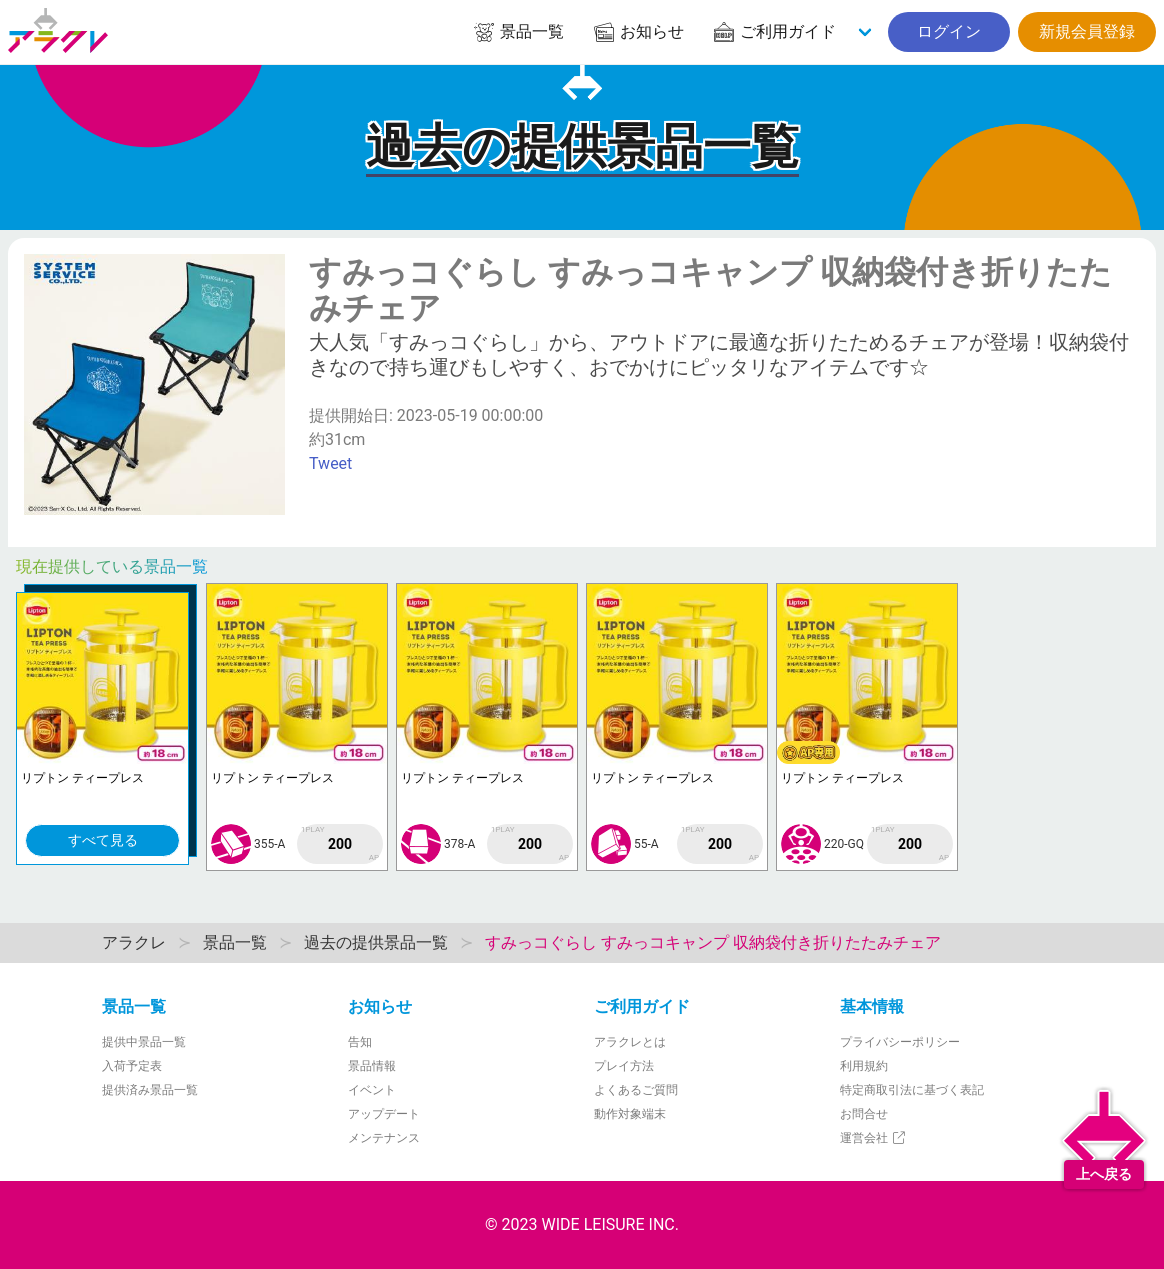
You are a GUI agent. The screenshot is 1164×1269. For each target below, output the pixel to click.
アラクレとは (630, 1042)
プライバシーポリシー (900, 1042)
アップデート (384, 1114)
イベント (372, 1090)
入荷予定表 (132, 1066)
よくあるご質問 (636, 1090)
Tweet (330, 463)
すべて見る (103, 840)
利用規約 (864, 1066)
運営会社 (873, 1138)
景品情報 (372, 1066)
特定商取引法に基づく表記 (912, 1090)
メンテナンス (384, 1138)
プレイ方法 (624, 1066)
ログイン (949, 31)
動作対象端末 (630, 1114)
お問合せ (864, 1114)
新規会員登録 (1087, 31)
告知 (360, 1042)
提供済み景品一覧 (150, 1090)
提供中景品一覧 (144, 1042)
